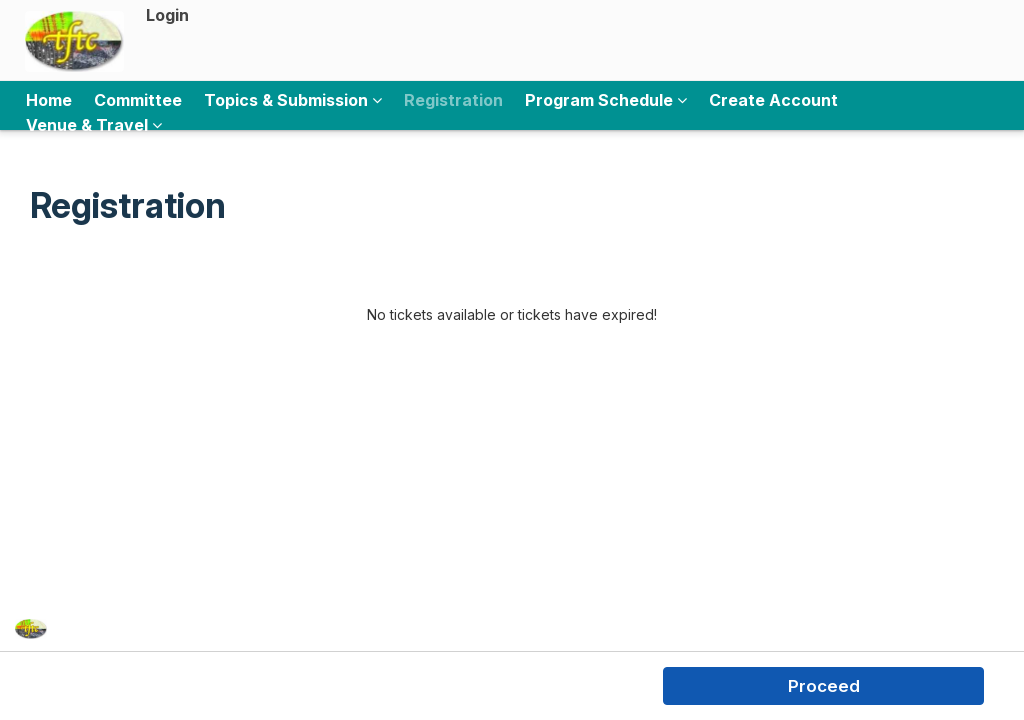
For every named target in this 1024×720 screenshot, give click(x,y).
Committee (138, 100)
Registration (453, 100)
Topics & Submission (293, 100)
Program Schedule (606, 100)
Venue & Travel (94, 125)
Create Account (773, 100)
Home (49, 100)
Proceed (824, 686)
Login (167, 15)
